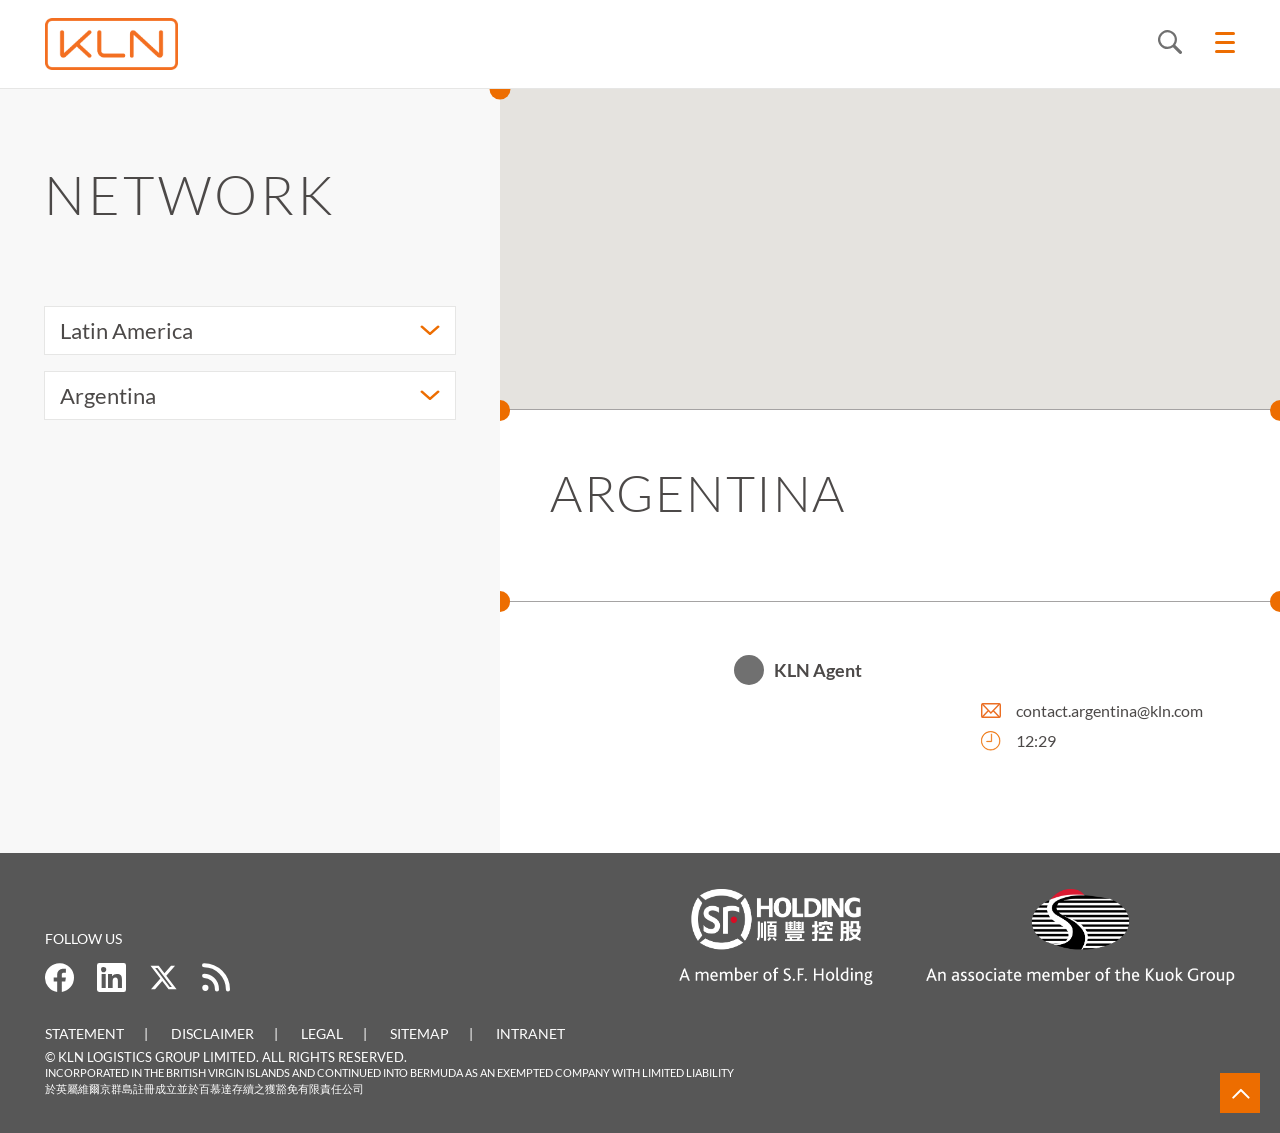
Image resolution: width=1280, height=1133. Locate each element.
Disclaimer (212, 1033)
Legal (322, 1033)
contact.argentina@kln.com (1109, 711)
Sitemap (419, 1033)
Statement (84, 1033)
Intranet (530, 1033)
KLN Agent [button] (818, 671)
